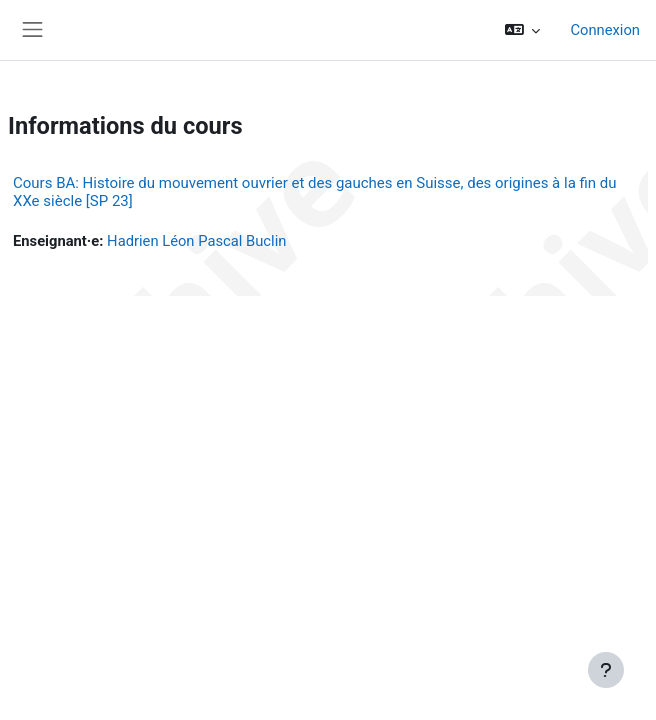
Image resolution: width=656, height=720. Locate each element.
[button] (522, 30)
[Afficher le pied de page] (606, 670)
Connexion (605, 30)
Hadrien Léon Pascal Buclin (196, 241)
